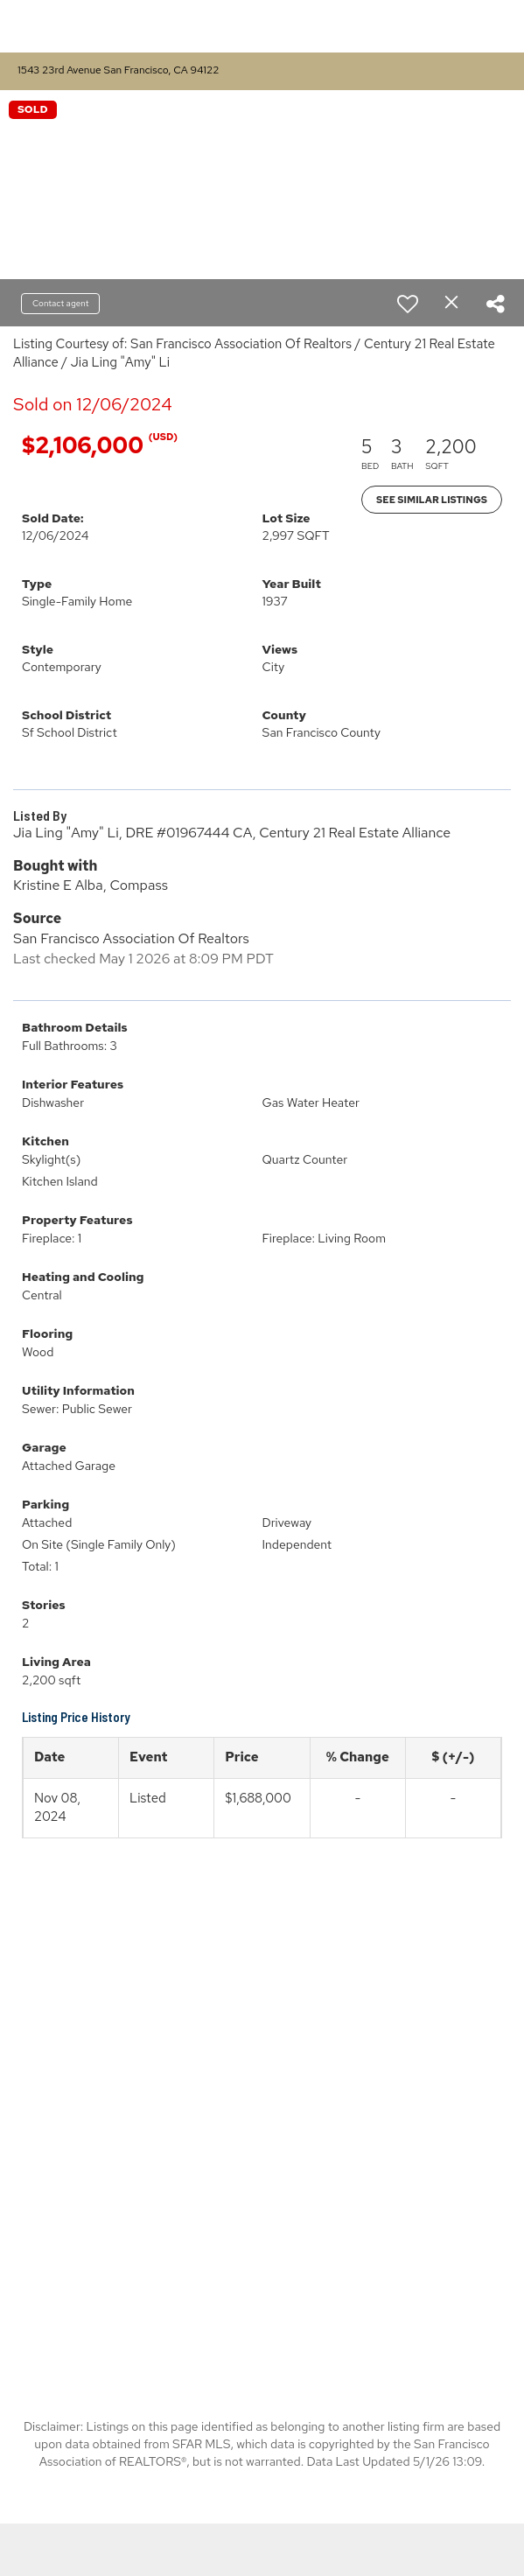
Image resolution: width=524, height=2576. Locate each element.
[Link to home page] (186, 26)
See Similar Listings (431, 500)
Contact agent (60, 303)
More (481, 26)
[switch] (408, 303)
